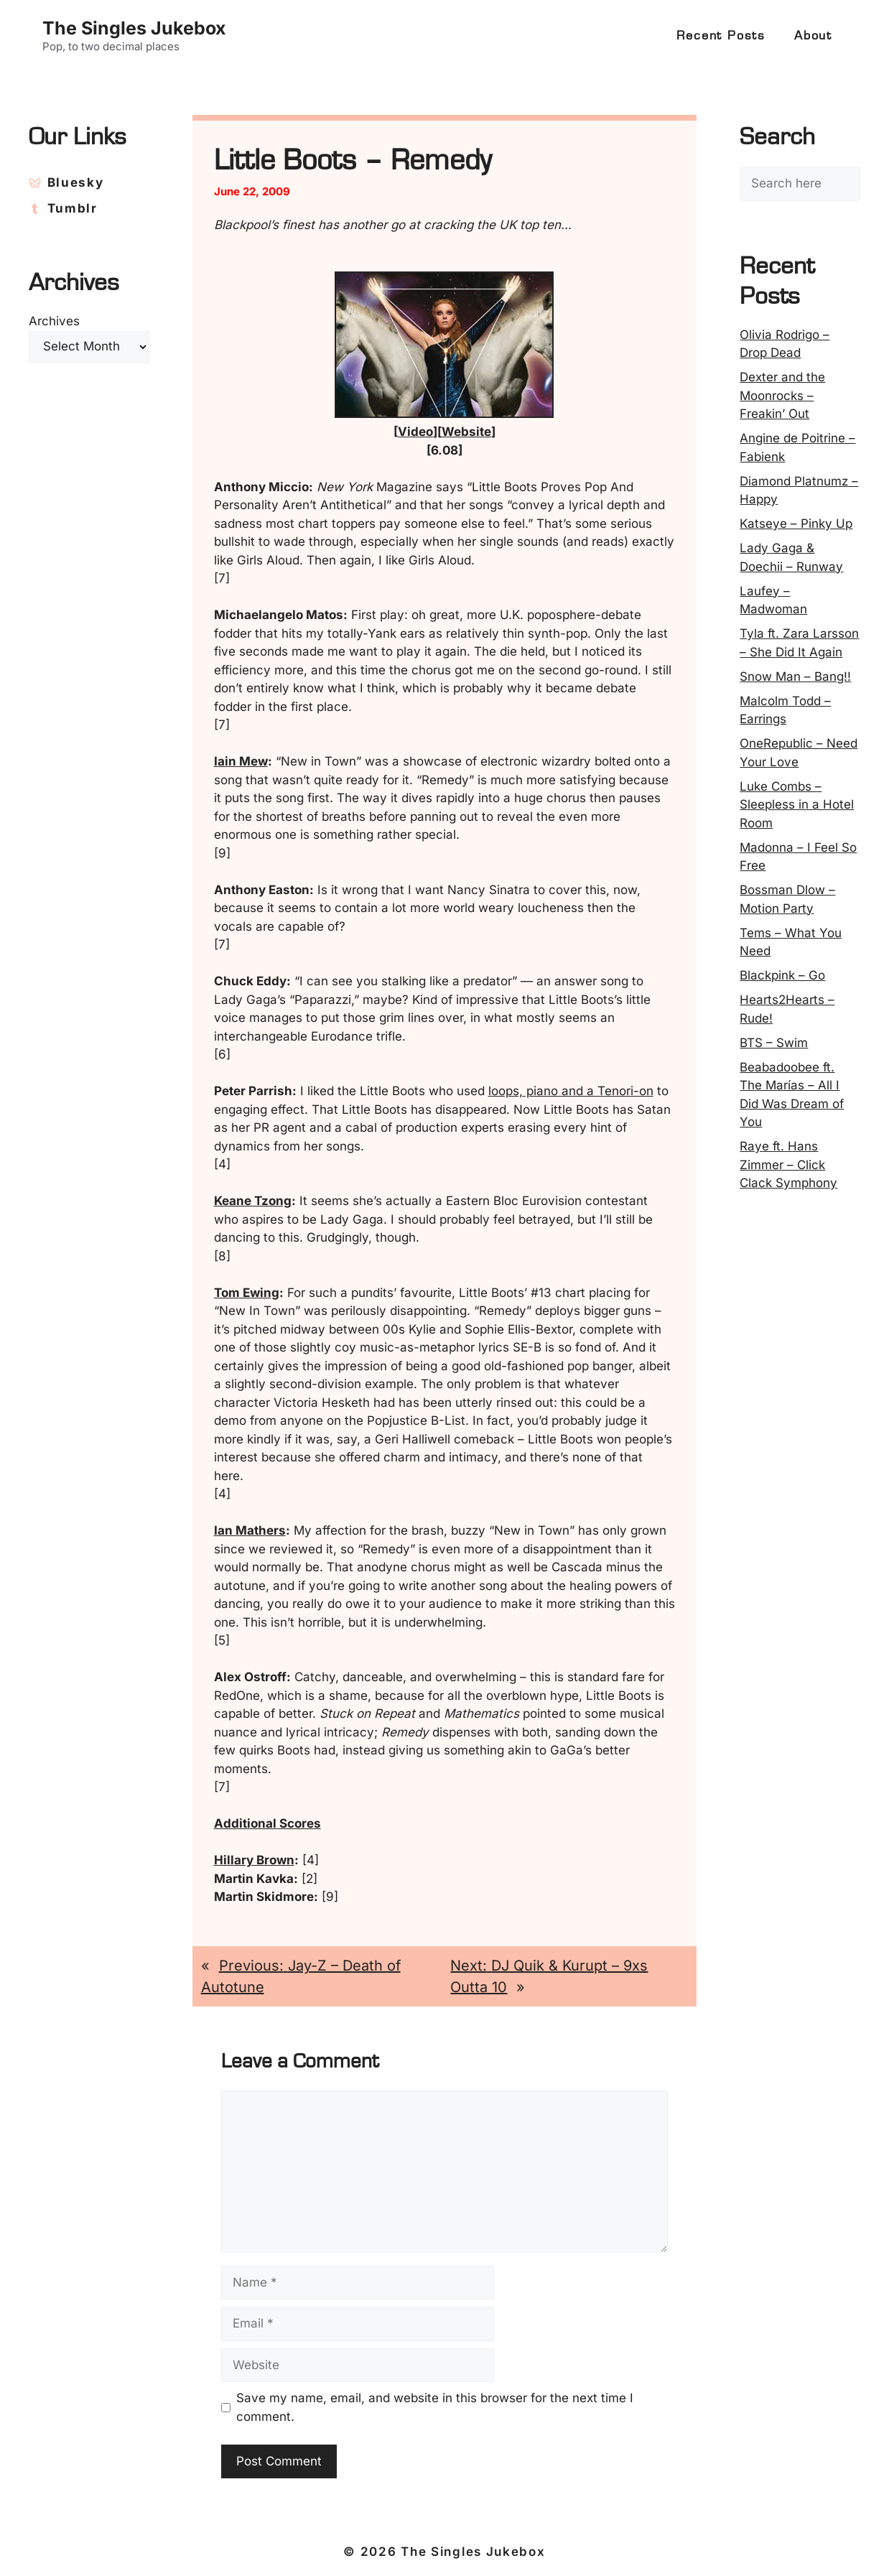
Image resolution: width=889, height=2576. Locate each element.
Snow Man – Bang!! (795, 676)
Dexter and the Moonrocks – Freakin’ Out (782, 395)
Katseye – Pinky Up (796, 523)
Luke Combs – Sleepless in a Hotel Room (797, 804)
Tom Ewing (246, 1292)
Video (415, 431)
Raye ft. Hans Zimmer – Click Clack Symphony (788, 1164)
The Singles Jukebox (134, 28)
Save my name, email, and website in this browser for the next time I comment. (434, 2407)
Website (466, 431)
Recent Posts (720, 35)
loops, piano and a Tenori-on (570, 1091)
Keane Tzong (253, 1201)
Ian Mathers (250, 1530)
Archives (54, 321)
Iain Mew (241, 761)
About (813, 35)
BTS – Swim (774, 1043)
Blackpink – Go (782, 975)
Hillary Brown (254, 1860)
